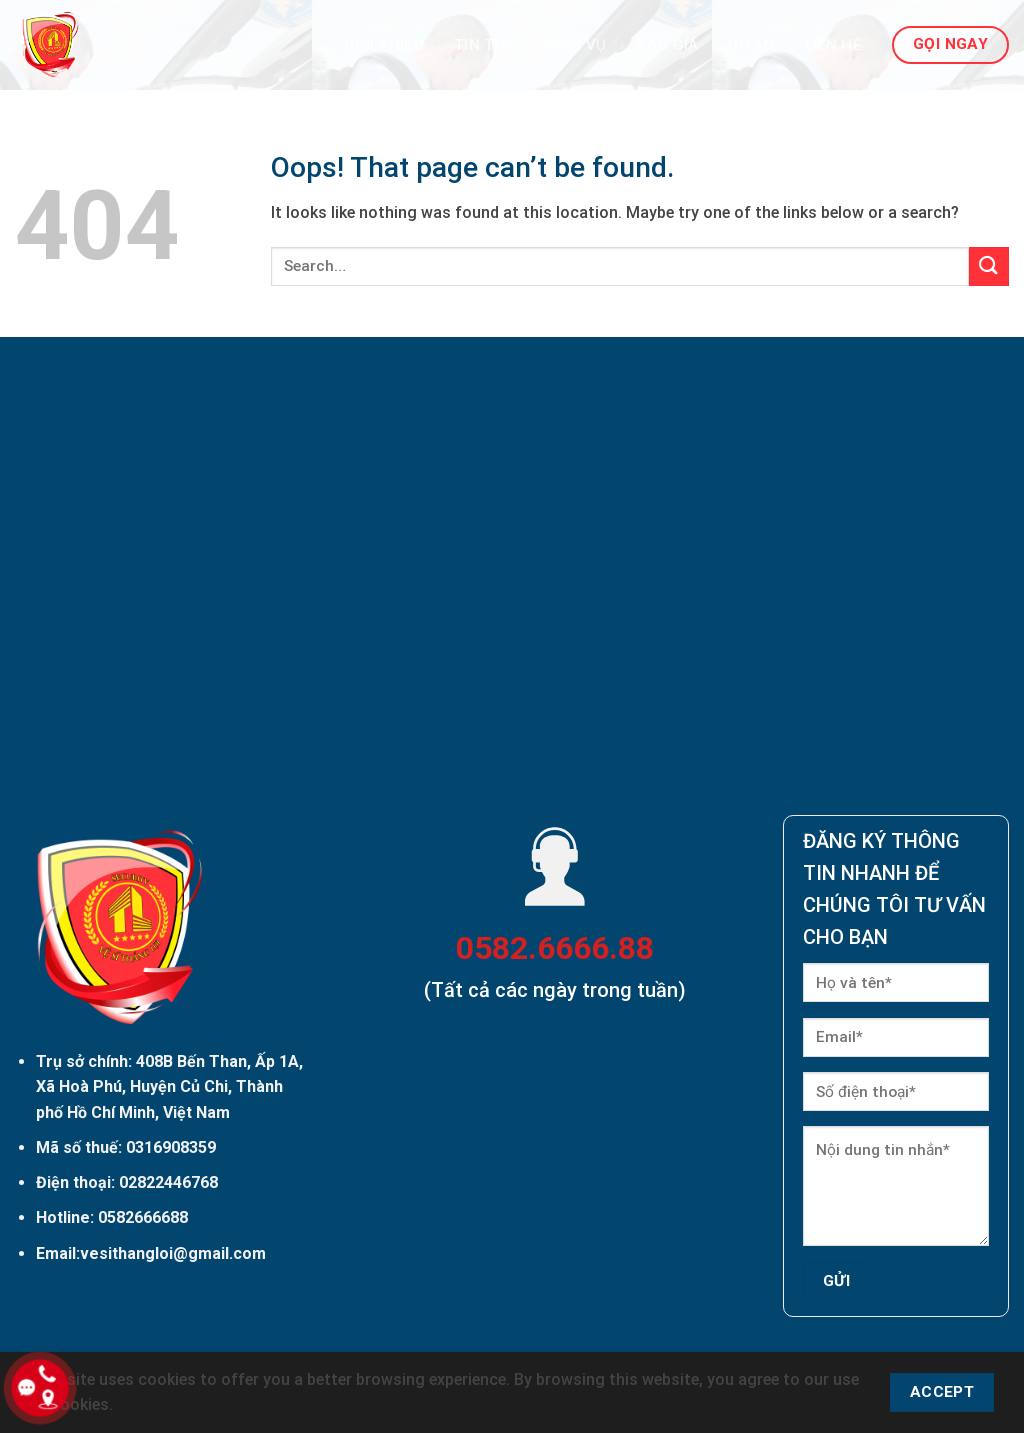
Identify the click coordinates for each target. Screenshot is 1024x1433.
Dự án (751, 45)
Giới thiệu (384, 45)
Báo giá (667, 45)
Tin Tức (484, 45)
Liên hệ (833, 45)
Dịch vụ (575, 45)
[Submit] (989, 266)
